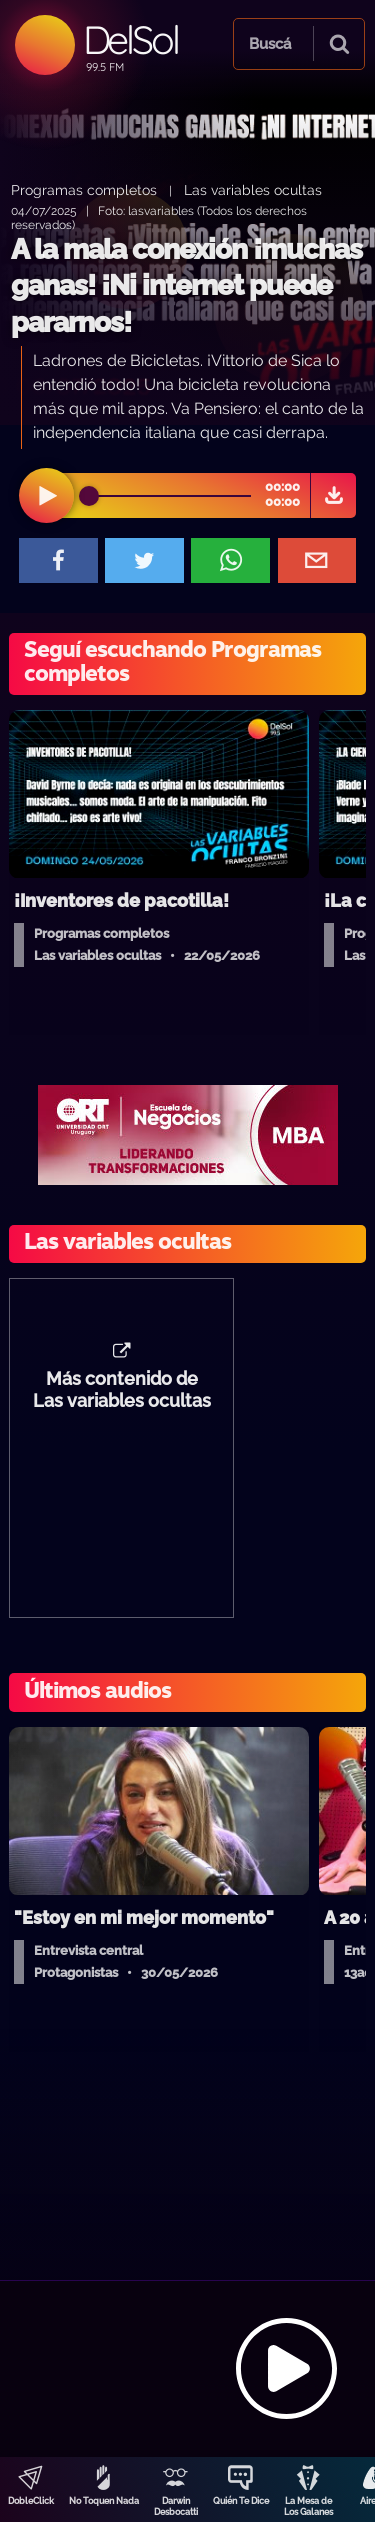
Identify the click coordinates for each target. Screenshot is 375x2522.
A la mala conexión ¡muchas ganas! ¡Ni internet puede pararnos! (186, 286)
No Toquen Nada (104, 2501)
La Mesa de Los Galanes (308, 2506)
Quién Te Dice (241, 2501)
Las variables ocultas (253, 189)
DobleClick (31, 2501)
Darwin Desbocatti (176, 2506)
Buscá (270, 44)
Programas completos (84, 189)
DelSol (130, 39)
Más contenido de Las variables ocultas (122, 1390)
